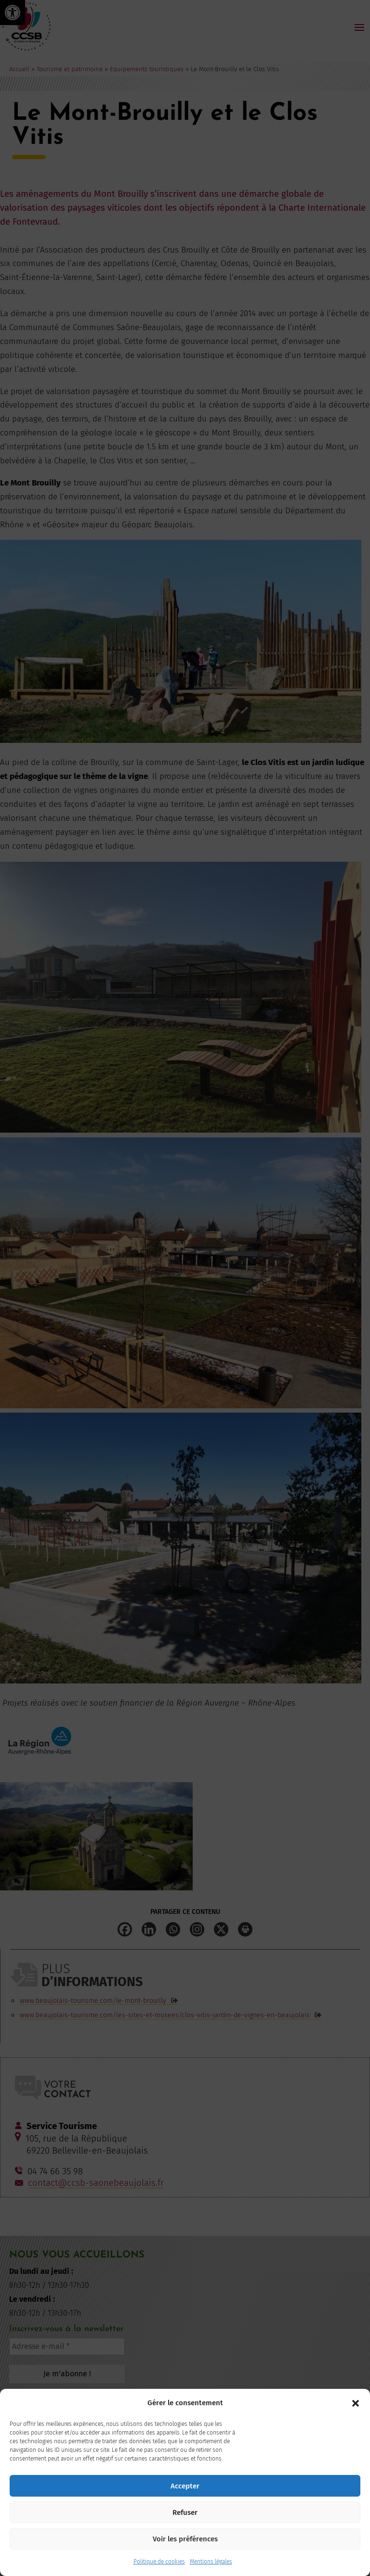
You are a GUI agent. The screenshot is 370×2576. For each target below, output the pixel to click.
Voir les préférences (185, 2539)
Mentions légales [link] (211, 2561)
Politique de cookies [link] (159, 2561)
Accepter (185, 2486)
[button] (355, 2403)
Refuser (185, 2512)
